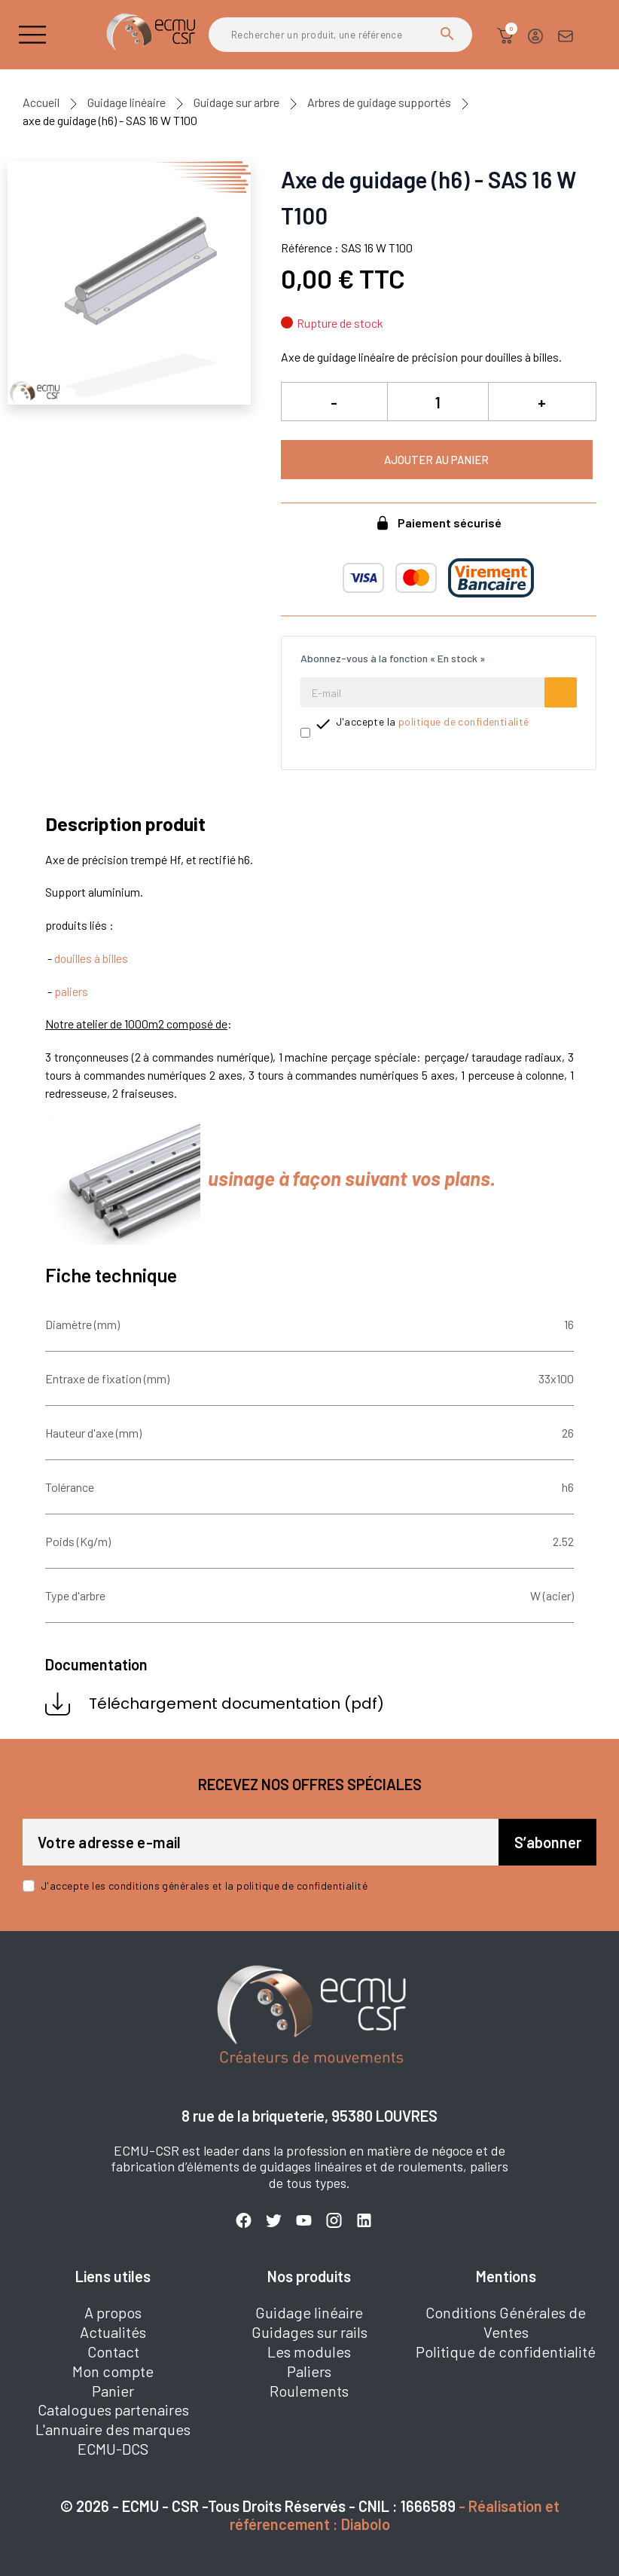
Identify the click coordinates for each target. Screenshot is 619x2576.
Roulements (309, 2391)
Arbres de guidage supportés (379, 102)
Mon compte (113, 2371)
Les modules (309, 2351)
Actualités (113, 2332)
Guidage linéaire (126, 102)
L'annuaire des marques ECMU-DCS (113, 2439)
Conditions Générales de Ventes (505, 2322)
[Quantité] (438, 402)
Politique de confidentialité (506, 2351)
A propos (113, 2312)
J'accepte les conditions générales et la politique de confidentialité (204, 1885)
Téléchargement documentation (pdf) (214, 1703)
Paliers (309, 2371)
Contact (113, 2351)
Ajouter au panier (436, 459)
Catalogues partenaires (113, 2409)
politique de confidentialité (463, 721)
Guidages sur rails (309, 2332)
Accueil (41, 102)
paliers (71, 991)
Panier (113, 2391)
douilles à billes (91, 958)
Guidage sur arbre (236, 102)
